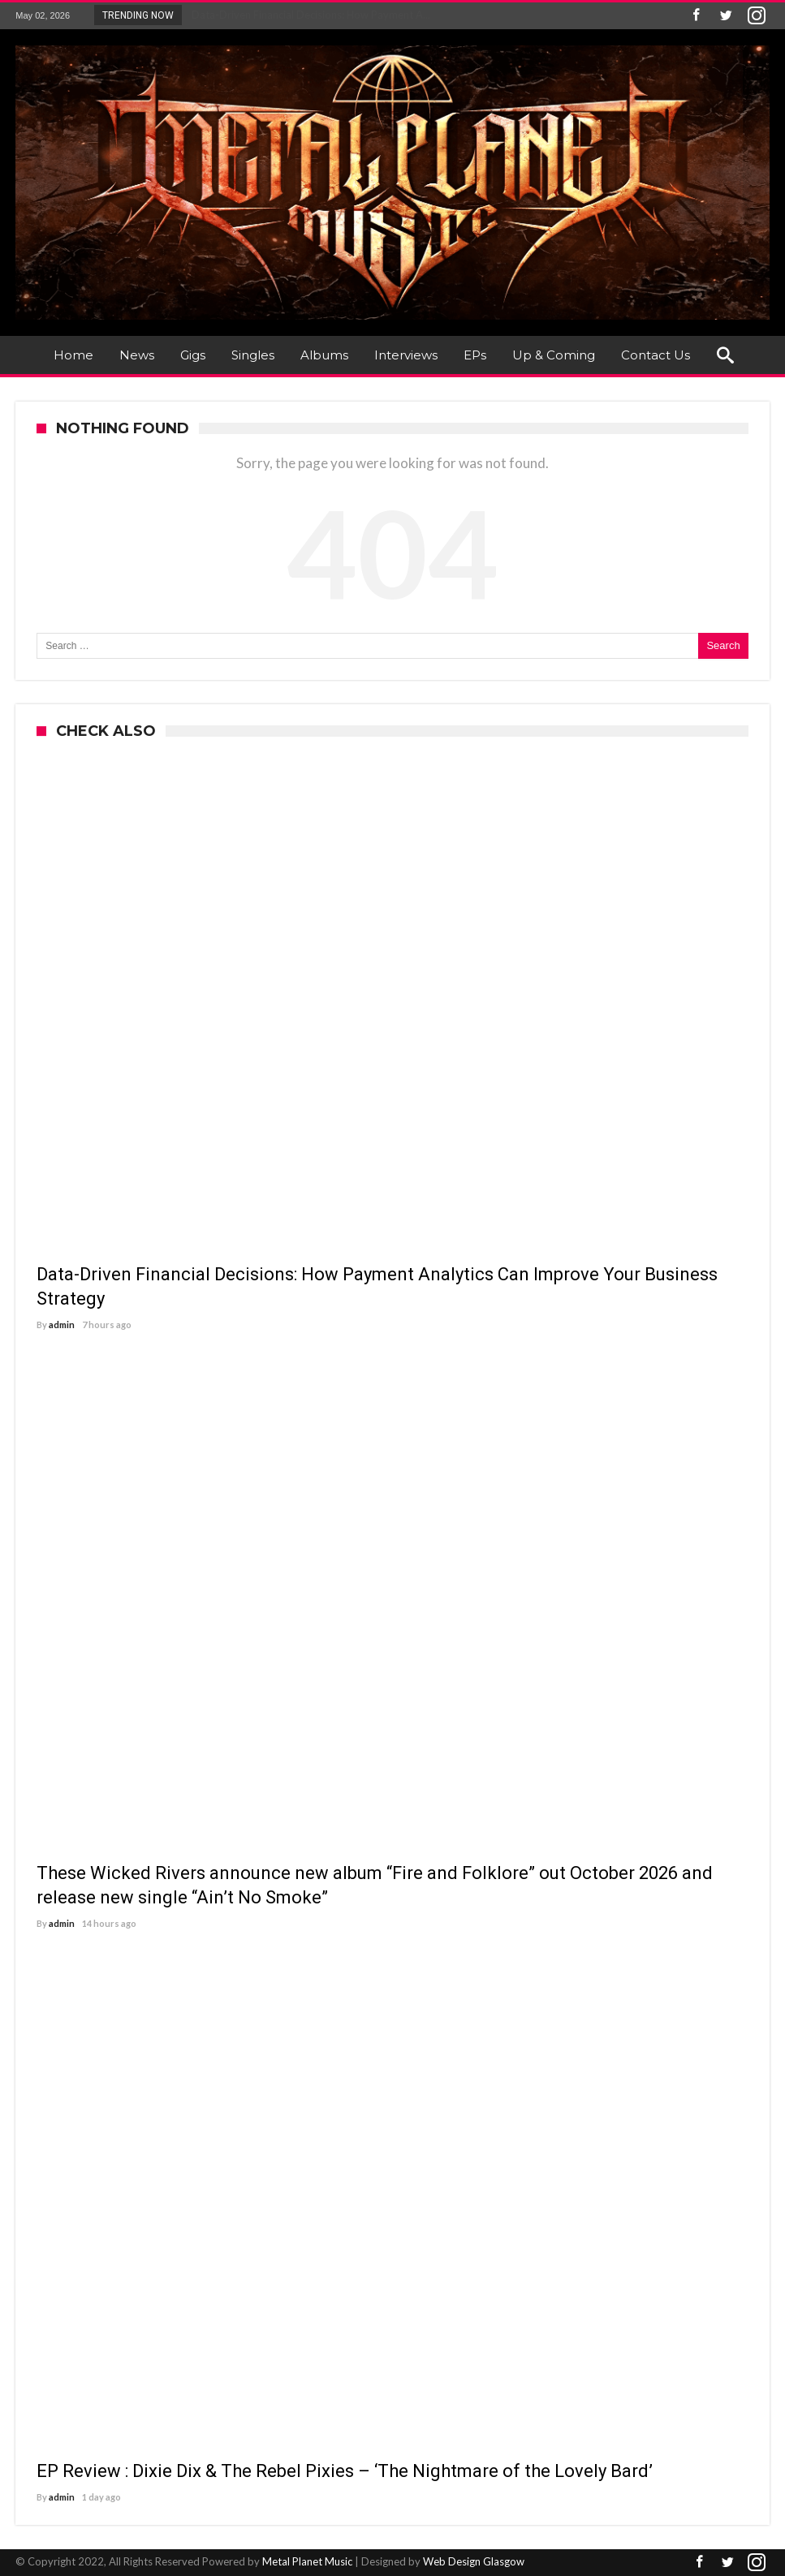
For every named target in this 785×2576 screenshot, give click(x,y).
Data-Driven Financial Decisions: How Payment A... (307, 14)
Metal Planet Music (307, 2561)
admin (62, 1324)
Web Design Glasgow (473, 2561)
